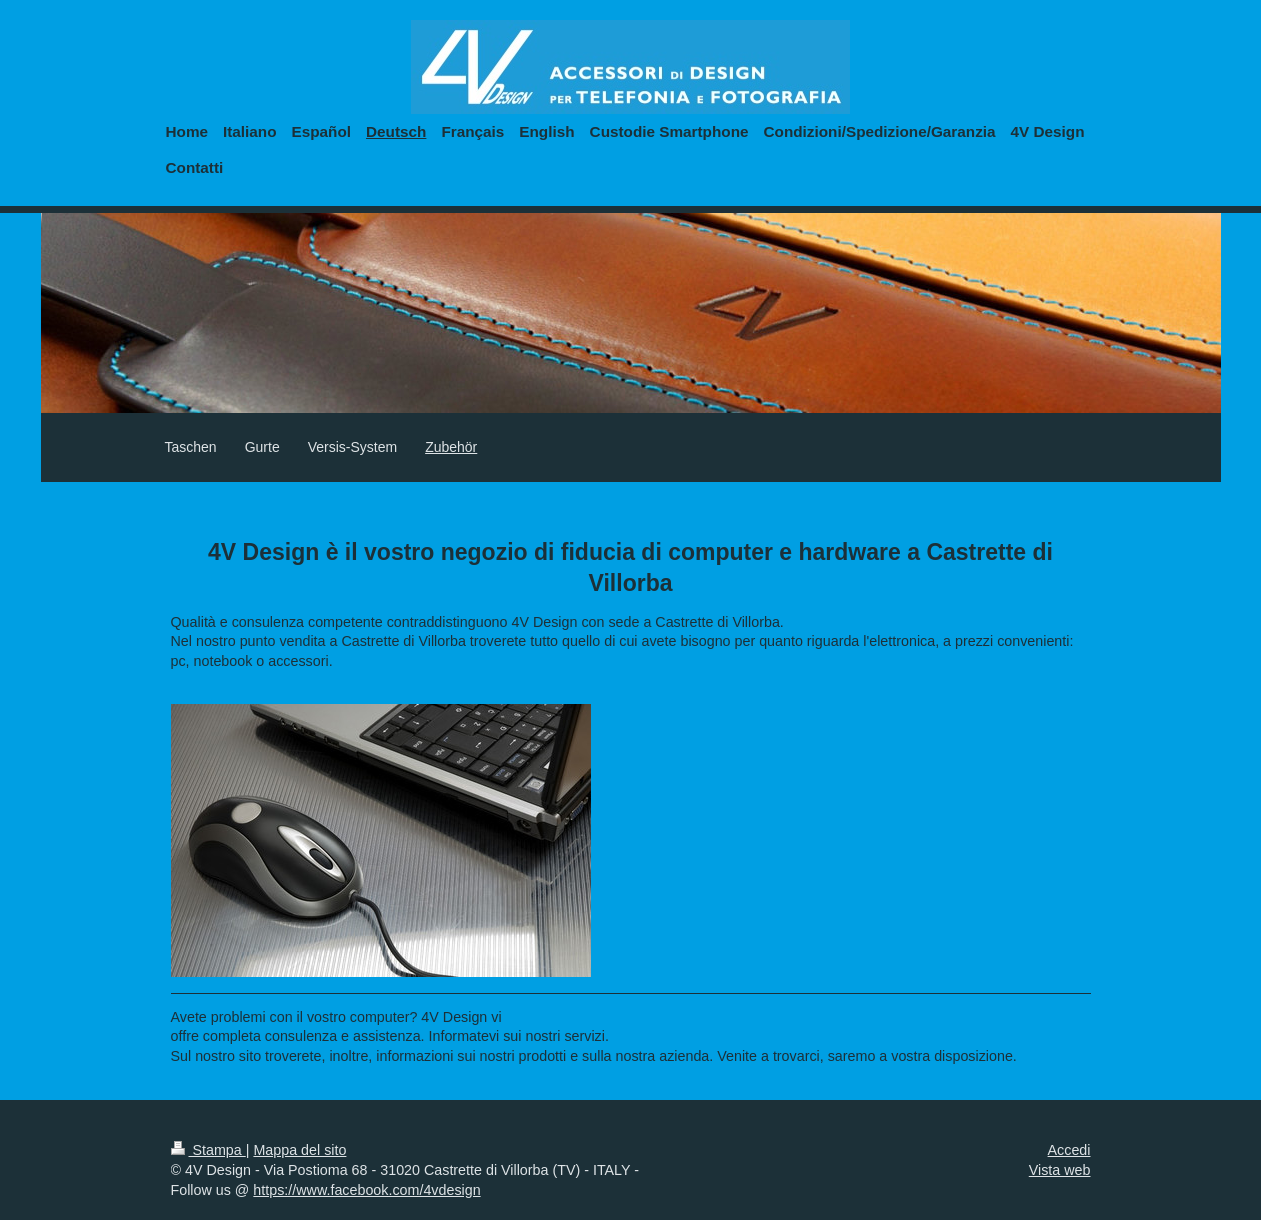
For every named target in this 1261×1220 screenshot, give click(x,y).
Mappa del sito (299, 1150)
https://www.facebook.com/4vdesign (366, 1190)
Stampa (208, 1150)
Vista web (1060, 1170)
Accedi (1069, 1150)
